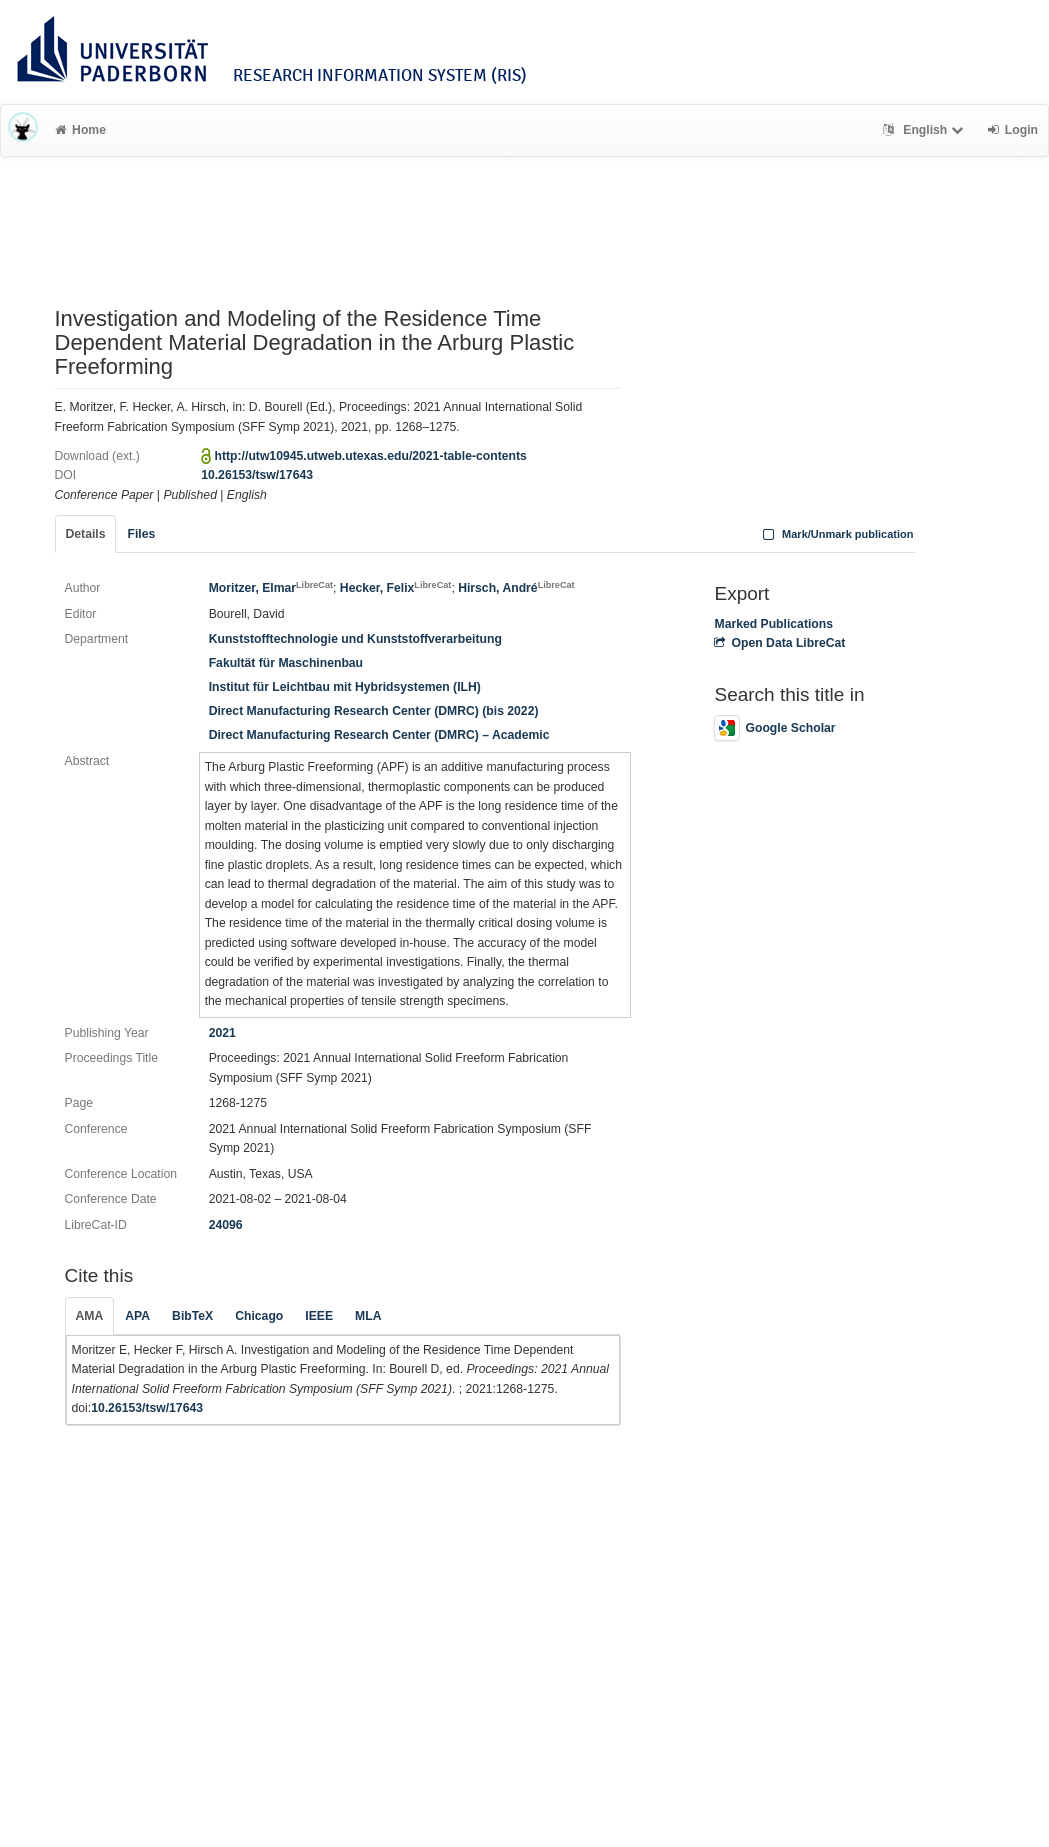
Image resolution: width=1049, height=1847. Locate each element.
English (925, 130)
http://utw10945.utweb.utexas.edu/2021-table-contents (371, 456)
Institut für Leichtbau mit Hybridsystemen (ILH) (345, 687)
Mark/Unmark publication (835, 534)
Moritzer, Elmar (271, 588)
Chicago (259, 1316)
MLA (368, 1316)
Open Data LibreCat (779, 643)
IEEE (319, 1316)
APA (137, 1316)
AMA (90, 1316)
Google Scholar (774, 728)
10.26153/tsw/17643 (257, 475)
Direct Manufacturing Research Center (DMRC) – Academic (379, 735)
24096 (226, 1225)
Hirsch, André (516, 588)
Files (141, 534)
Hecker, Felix (396, 588)
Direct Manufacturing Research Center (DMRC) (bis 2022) (374, 711)
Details (86, 534)
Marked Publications (773, 624)
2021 (222, 1033)
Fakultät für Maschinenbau (286, 663)
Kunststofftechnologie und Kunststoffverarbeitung (355, 639)
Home (80, 130)
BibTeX (192, 1316)
